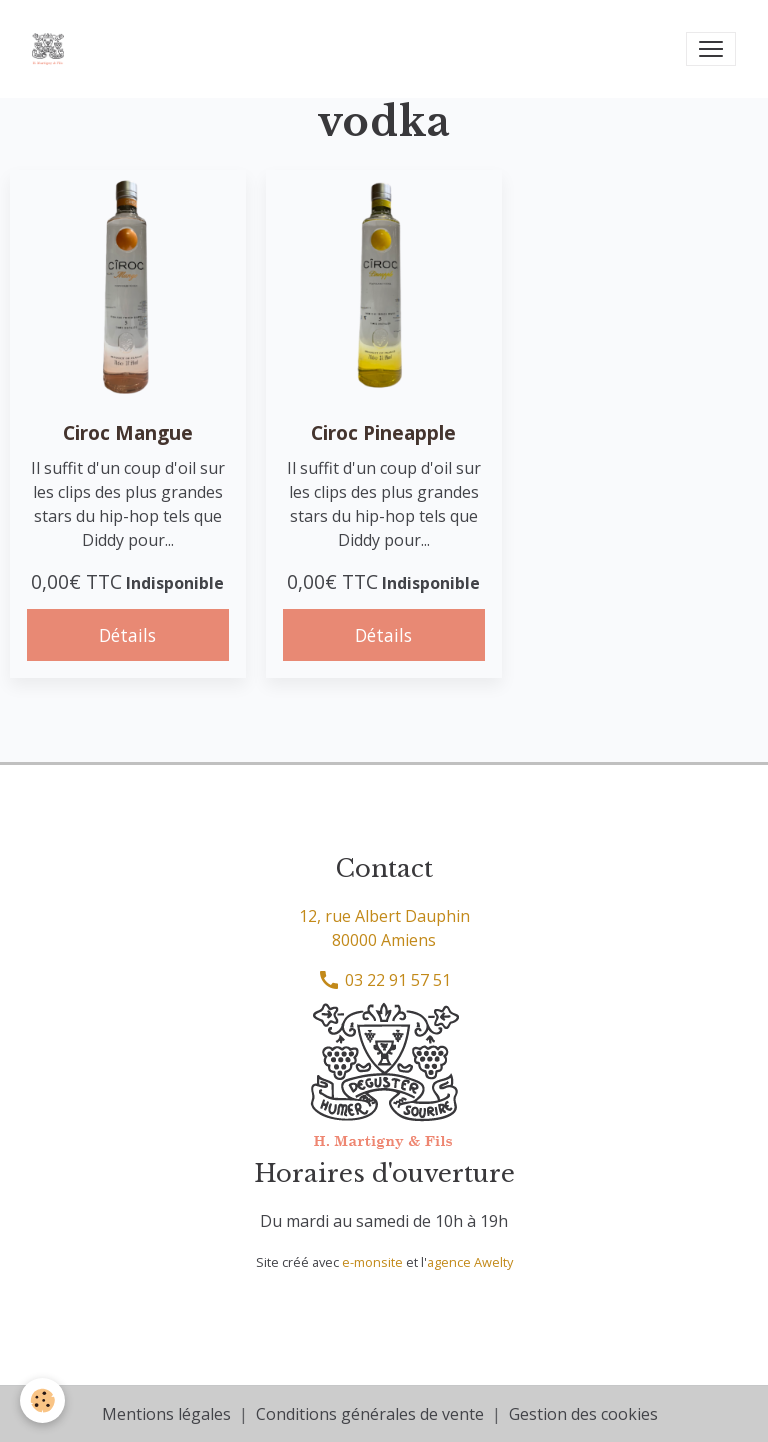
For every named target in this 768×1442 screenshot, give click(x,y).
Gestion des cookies (583, 1414)
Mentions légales (166, 1414)
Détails (127, 635)
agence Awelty (470, 1262)
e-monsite (372, 1262)
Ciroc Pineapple (383, 432)
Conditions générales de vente (370, 1414)
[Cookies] (42, 1400)
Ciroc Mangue (128, 432)
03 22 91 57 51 (384, 980)
